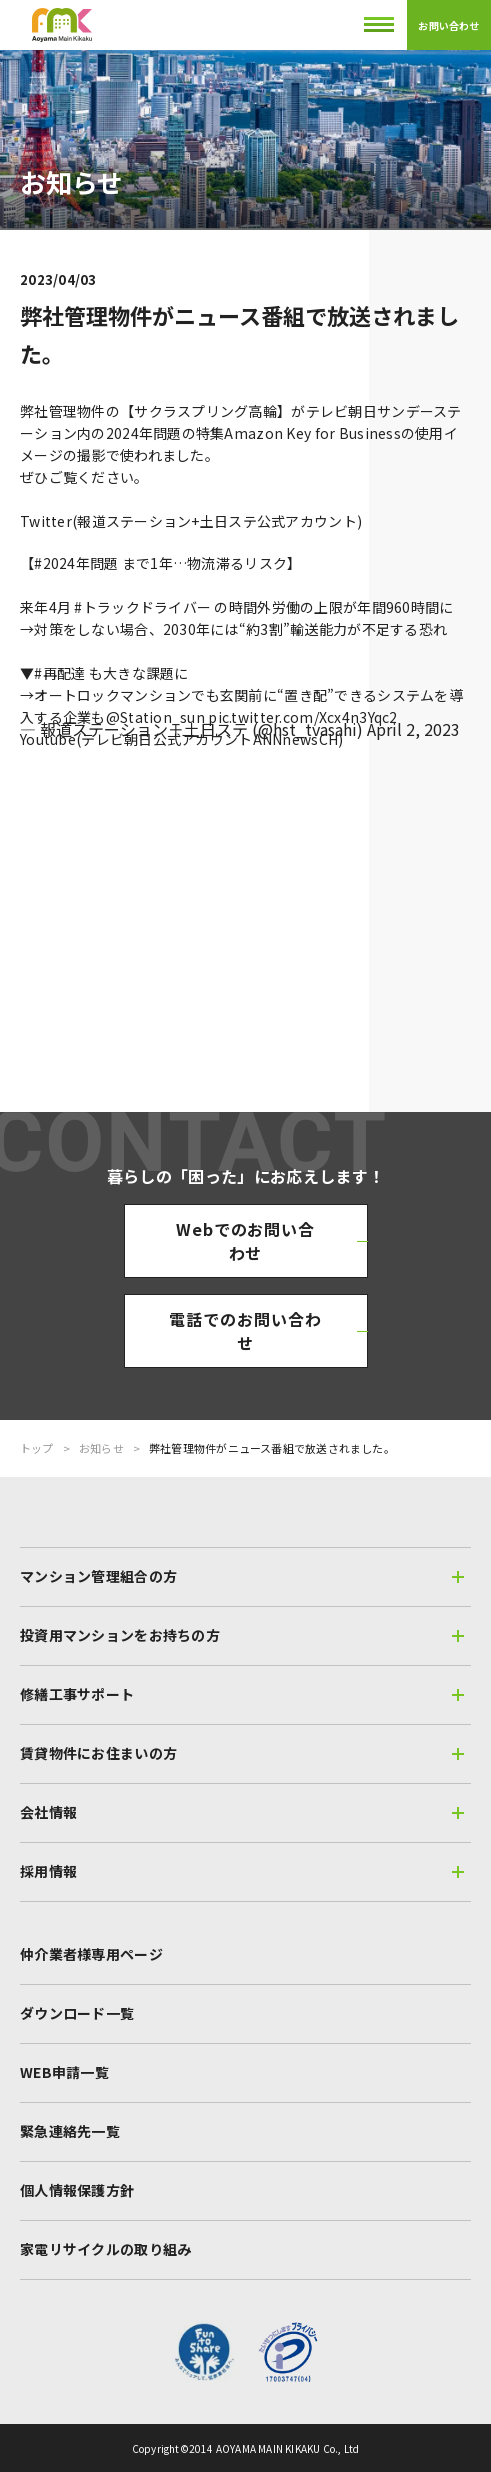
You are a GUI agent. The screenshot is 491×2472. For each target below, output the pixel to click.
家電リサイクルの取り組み (105, 2249)
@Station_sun (155, 717)
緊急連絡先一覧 (70, 2131)
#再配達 (59, 673)
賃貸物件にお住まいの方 (242, 1753)
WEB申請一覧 (64, 2072)
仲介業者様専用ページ (91, 1954)
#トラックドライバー (142, 607)
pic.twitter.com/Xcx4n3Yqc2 (302, 717)
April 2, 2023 (413, 729)
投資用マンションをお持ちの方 (242, 1635)
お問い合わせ (448, 25)
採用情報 (242, 1871)
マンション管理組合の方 (242, 1576)
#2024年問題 (76, 563)
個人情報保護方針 (77, 2190)
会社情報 (242, 1812)
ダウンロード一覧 (77, 2013)
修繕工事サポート (242, 1694)
